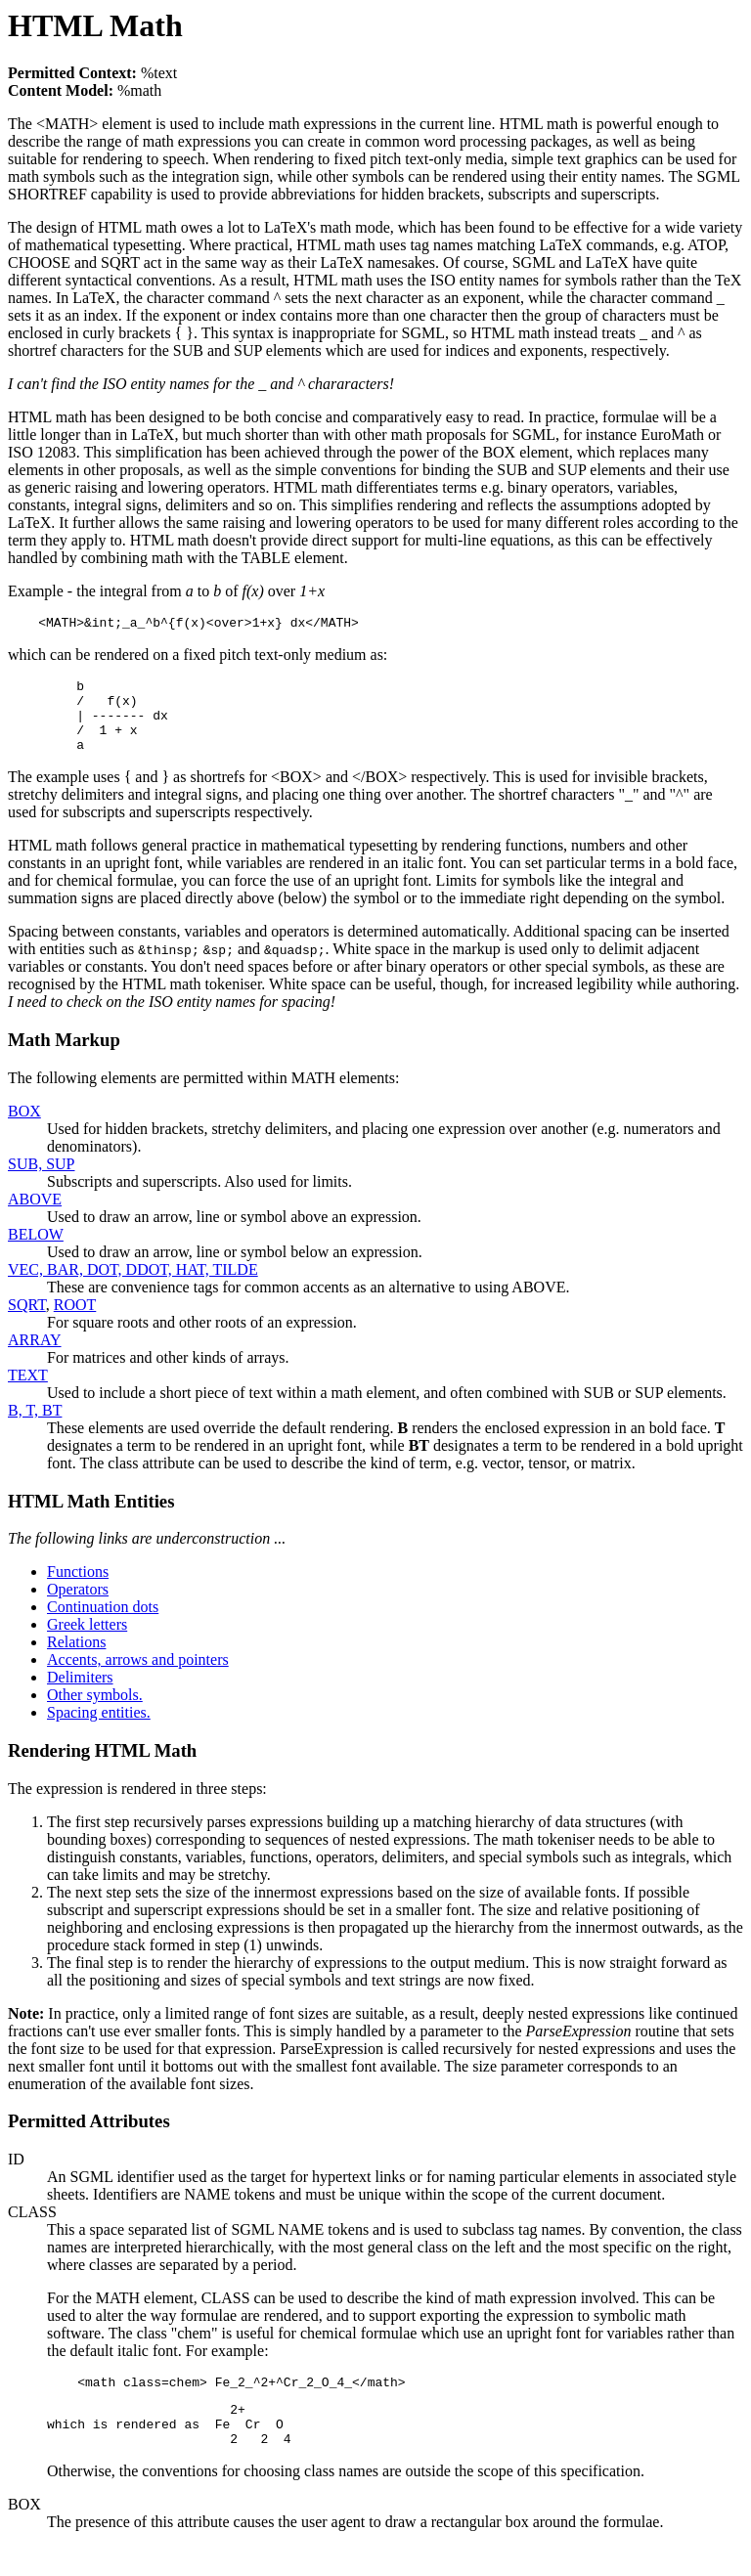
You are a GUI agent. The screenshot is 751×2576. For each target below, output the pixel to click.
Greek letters (87, 1642)
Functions (78, 1589)
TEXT (28, 1392)
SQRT (27, 1322)
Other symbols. (95, 1712)
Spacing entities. (99, 1730)
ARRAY (35, 1357)
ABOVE (35, 1216)
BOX (24, 1128)
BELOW (36, 1252)
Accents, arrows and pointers (138, 1677)
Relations (76, 1659)
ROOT (75, 1322)
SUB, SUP (41, 1181)
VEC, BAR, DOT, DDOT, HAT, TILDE (133, 1287)
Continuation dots (102, 1624)
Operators (78, 1606)
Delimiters (80, 1694)
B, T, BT (35, 1427)
